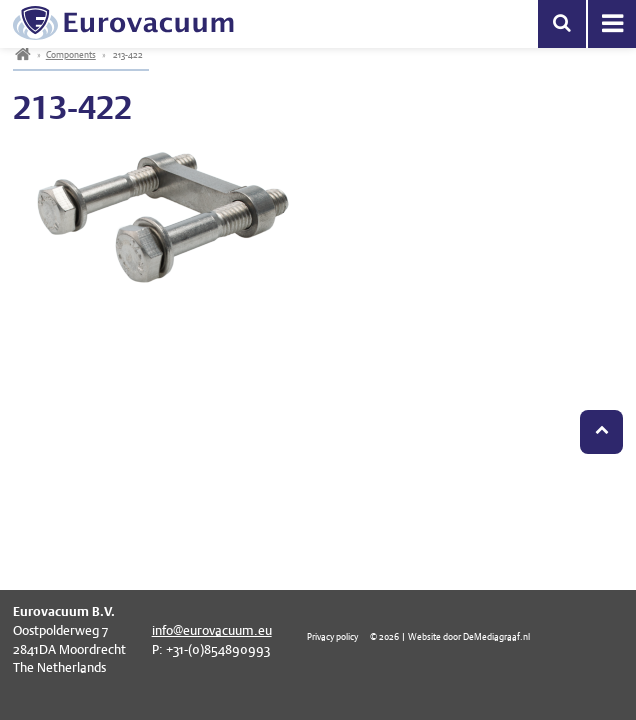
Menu (612, 24)
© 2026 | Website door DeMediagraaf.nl (450, 636)
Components (71, 54)
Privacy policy (332, 636)
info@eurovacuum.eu (212, 630)
